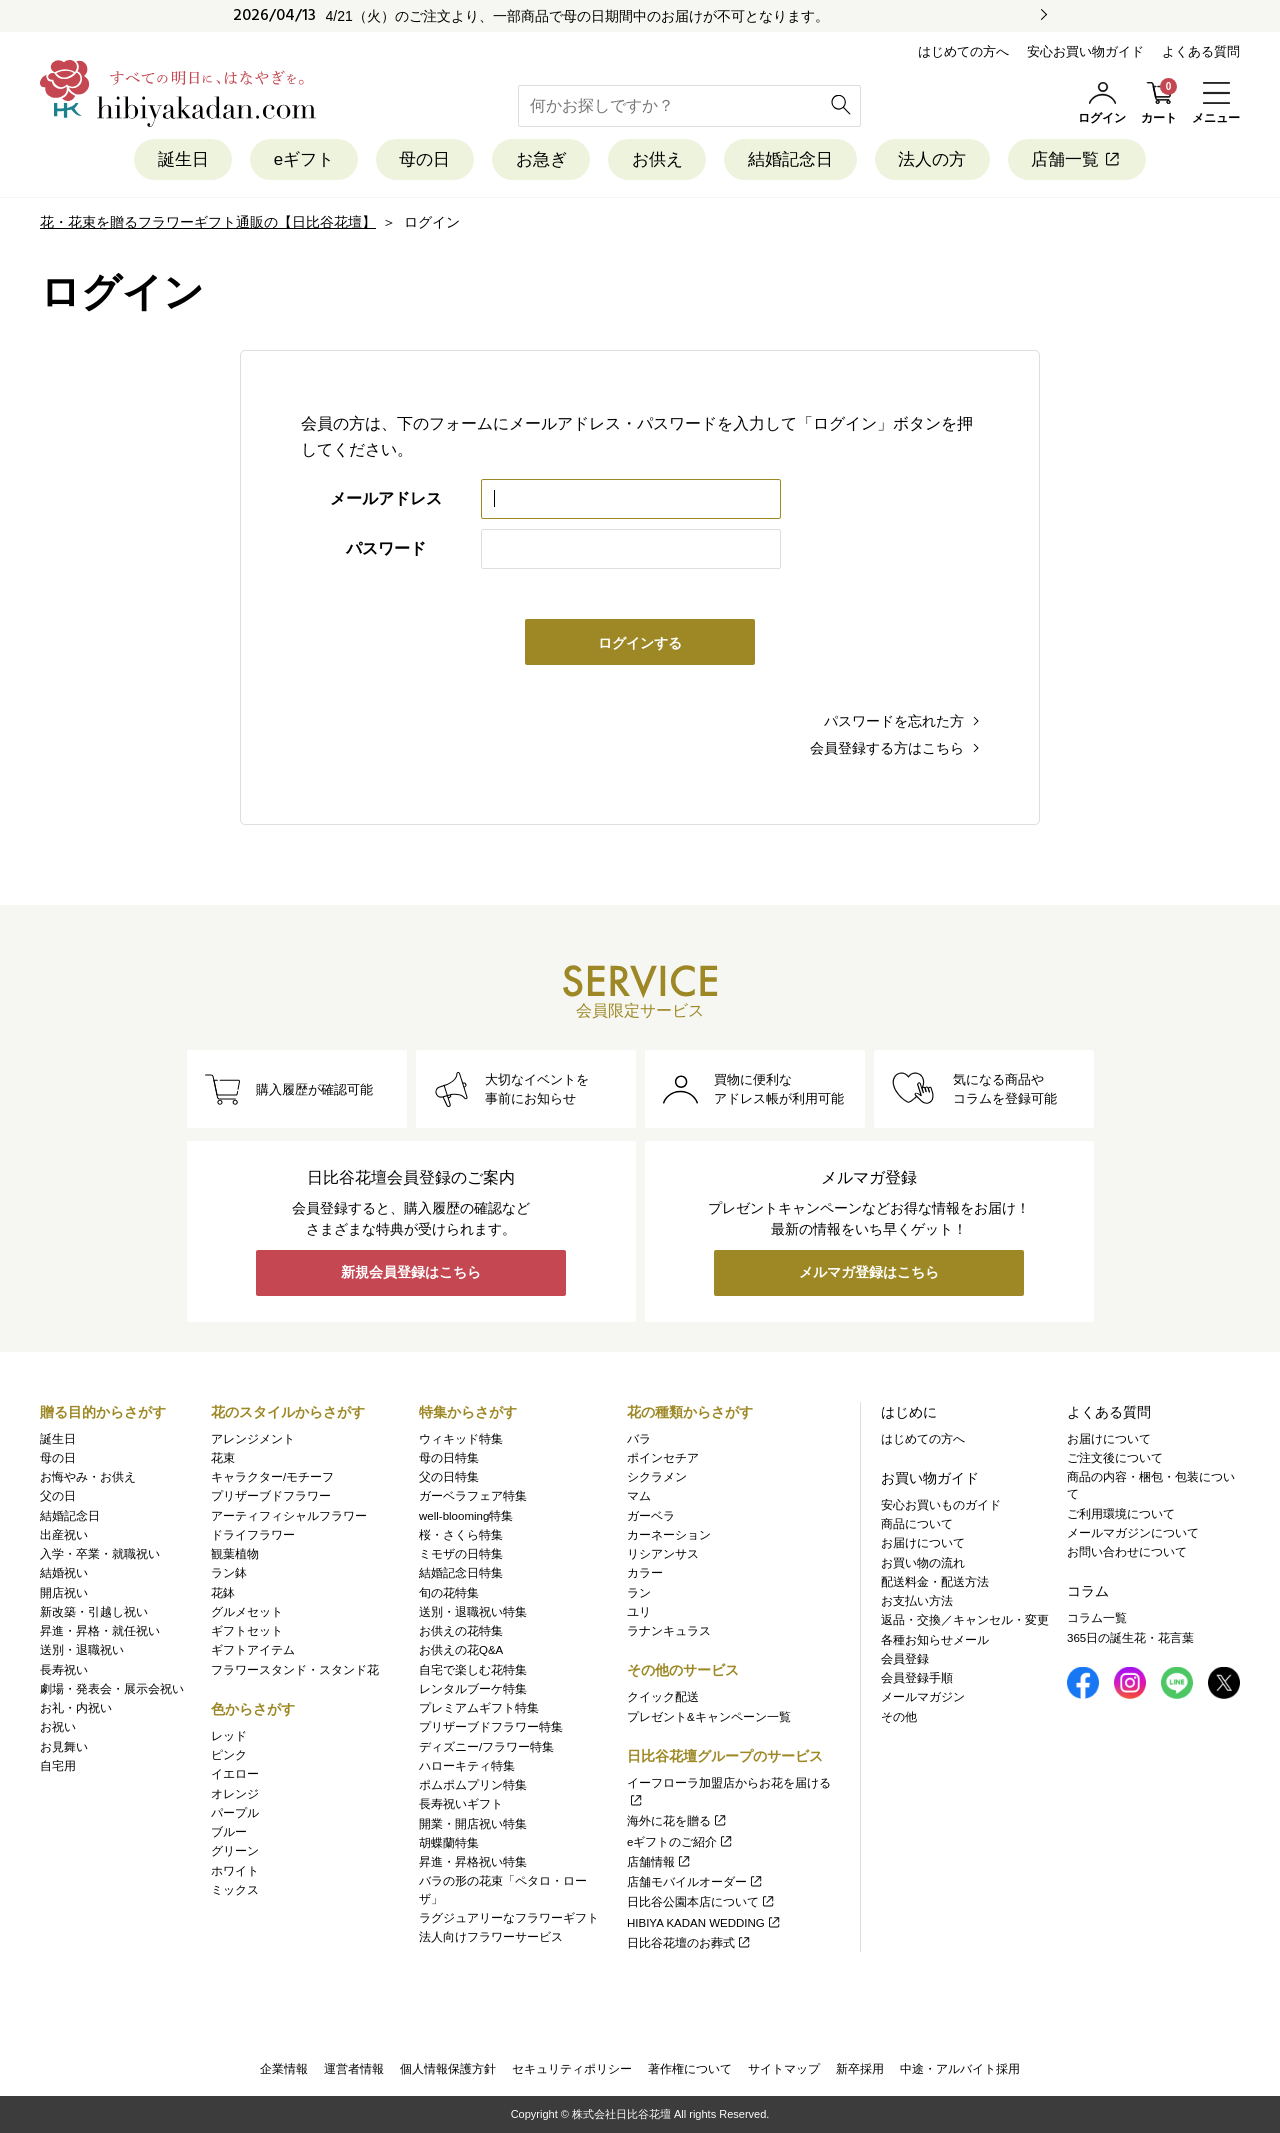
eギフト (302, 159)
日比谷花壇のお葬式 (689, 1943)
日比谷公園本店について (701, 1903)
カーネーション (669, 1535)
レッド (229, 1736)
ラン (639, 1593)
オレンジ (235, 1794)
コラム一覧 (1097, 1619)
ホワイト (235, 1871)
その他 (899, 1717)
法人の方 (934, 159)
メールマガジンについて (1133, 1533)
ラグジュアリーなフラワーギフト (509, 1918)
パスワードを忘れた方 (894, 721)
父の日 (58, 1497)
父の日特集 (449, 1477)
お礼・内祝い (76, 1708)
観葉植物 (235, 1554)
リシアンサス (663, 1554)
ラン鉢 (229, 1574)
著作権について (690, 2069)
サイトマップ (784, 2069)
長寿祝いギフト (461, 1805)
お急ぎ (540, 159)
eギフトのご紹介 (680, 1842)
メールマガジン (923, 1698)
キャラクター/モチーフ (272, 1477)
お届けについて (923, 1544)
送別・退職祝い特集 (473, 1612)
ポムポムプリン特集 (473, 1785)
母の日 (423, 159)
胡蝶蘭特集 (449, 1843)
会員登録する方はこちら (887, 748)
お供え (657, 159)
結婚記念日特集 (461, 1574)
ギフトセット (247, 1631)
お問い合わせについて (1127, 1552)
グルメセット (247, 1612)
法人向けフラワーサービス (491, 1937)
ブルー (229, 1832)
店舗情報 (659, 1862)
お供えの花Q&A (461, 1651)
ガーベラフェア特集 (473, 1497)
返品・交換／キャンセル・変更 (965, 1621)
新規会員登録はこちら (411, 1274)
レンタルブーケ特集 (473, 1689)
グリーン (235, 1852)
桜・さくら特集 (461, 1535)
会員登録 (905, 1659)
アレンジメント (253, 1439)
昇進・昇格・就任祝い (100, 1631)
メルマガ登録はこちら (869, 1274)
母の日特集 (449, 1458)
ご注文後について (1115, 1458)
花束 (223, 1458)
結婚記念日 (791, 159)
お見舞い (64, 1747)
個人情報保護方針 (448, 2069)
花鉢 (223, 1593)
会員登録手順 (917, 1678)
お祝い (58, 1728)
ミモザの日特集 (461, 1554)
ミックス (235, 1890)
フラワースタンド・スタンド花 (295, 1670)
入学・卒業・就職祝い (100, 1554)
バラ (639, 1439)
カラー (645, 1574)
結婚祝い (64, 1574)
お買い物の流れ (923, 1563)
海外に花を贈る (677, 1822)
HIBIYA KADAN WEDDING (704, 1923)
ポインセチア (663, 1458)
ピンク (229, 1755)
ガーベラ (651, 1516)
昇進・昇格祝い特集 (473, 1862)
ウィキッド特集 (461, 1439)
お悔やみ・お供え (88, 1477)
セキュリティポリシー (572, 2069)
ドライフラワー (253, 1535)
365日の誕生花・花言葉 (1130, 1638)
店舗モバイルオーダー (695, 1882)
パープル (235, 1813)
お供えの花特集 (461, 1631)
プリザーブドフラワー (271, 1497)
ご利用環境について (1121, 1514)
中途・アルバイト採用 (960, 2069)
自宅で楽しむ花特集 (473, 1670)
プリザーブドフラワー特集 (491, 1728)
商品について (917, 1524)
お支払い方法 (917, 1601)
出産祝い (64, 1535)
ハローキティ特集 (467, 1766)
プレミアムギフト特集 (479, 1708)
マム (639, 1497)
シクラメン (657, 1477)
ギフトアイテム (253, 1651)
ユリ (639, 1612)
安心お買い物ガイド (1085, 51)
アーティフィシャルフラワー (289, 1516)
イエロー (235, 1775)
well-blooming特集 (466, 1516)
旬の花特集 (449, 1593)
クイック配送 (663, 1698)
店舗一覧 (1079, 159)
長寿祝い (64, 1670)
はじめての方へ (963, 51)
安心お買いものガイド (941, 1505)
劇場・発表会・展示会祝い (112, 1689)
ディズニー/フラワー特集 (486, 1747)
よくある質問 (1201, 51)
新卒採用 (860, 2069)
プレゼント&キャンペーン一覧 (709, 1717)
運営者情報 (354, 2069)
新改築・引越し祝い (94, 1612)
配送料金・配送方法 (935, 1582)
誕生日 (180, 159)
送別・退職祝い (82, 1651)
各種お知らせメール (935, 1640)
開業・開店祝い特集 (473, 1824)
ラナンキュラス (669, 1631)
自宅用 (58, 1766)
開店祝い (64, 1593)
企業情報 (284, 2069)
